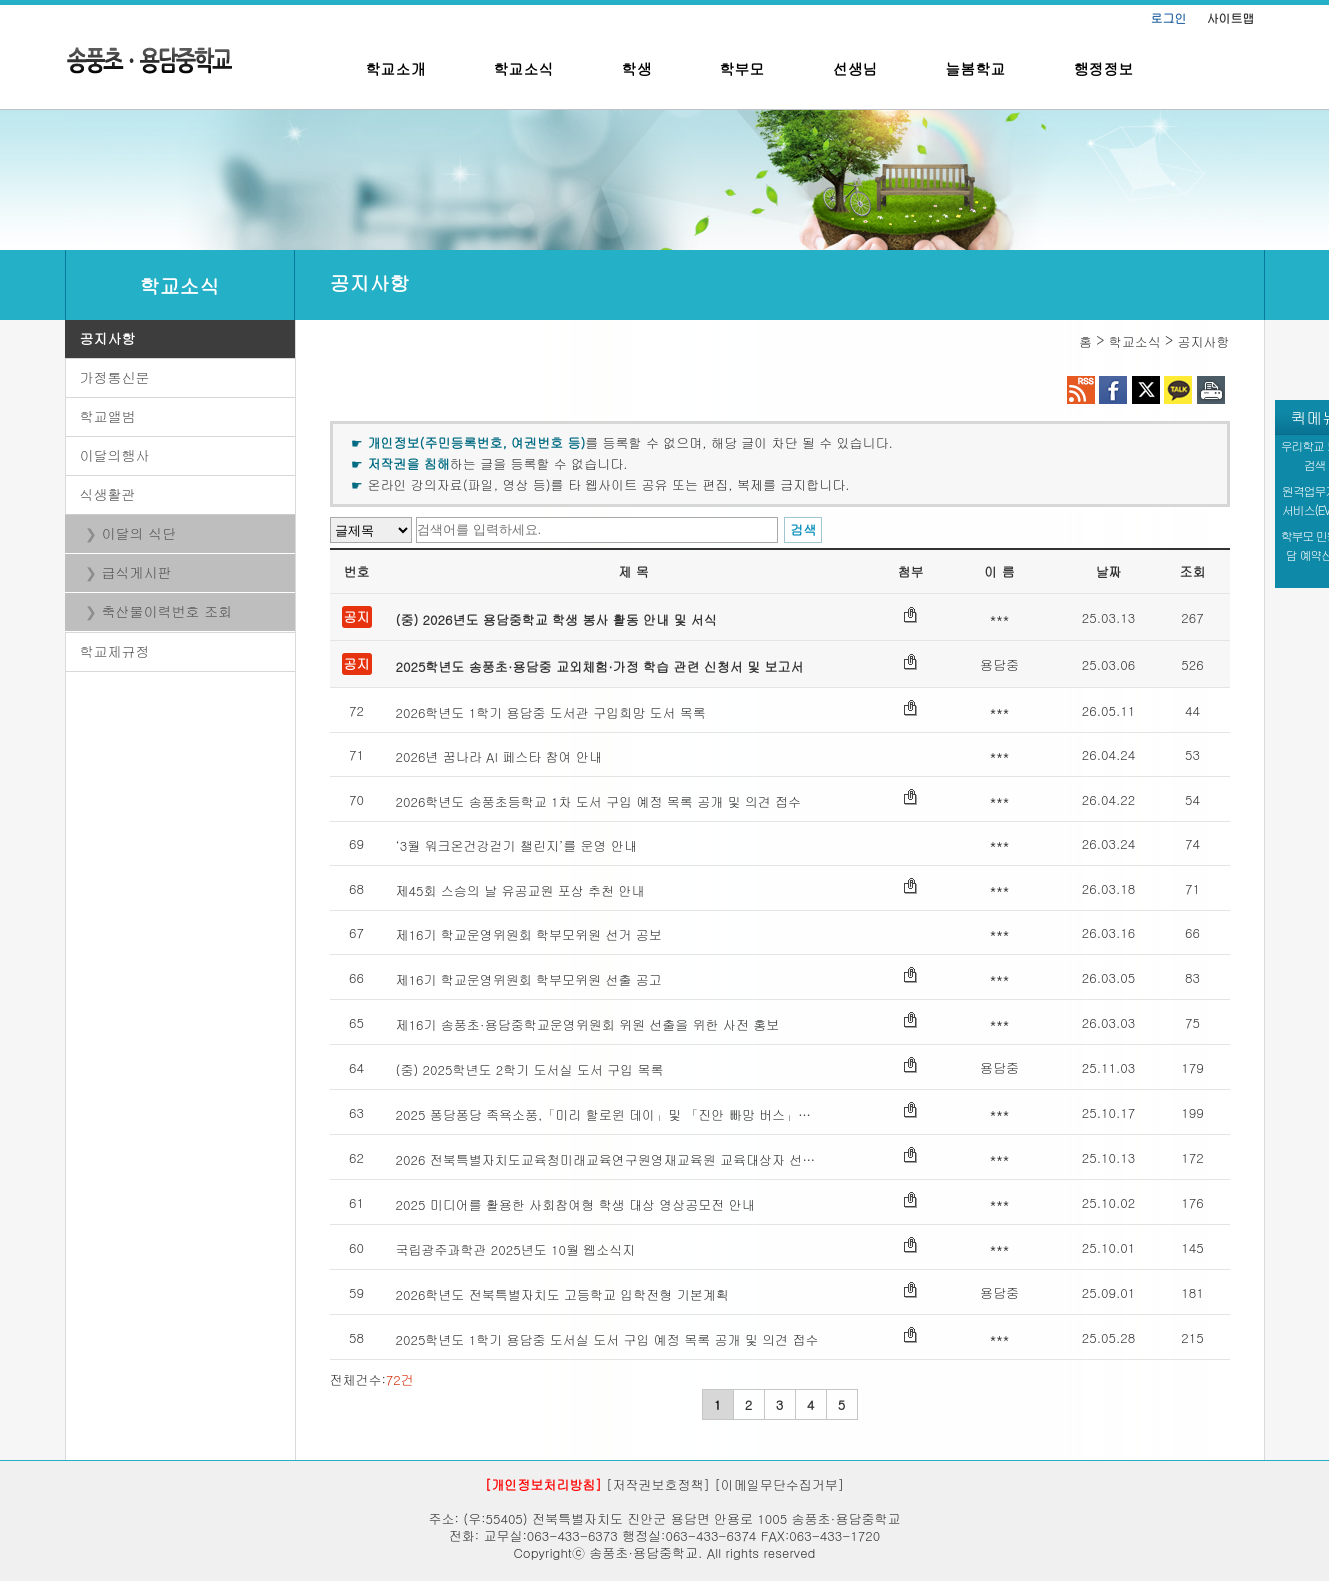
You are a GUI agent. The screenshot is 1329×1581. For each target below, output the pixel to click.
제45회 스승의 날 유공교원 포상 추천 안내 (520, 890)
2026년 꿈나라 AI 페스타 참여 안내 (499, 756)
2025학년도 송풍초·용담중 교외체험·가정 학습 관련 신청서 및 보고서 (600, 666)
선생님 (855, 68)
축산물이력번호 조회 (167, 611)
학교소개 (396, 68)
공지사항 (108, 338)
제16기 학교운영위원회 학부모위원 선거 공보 (529, 934)
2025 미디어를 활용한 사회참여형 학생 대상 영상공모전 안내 (575, 1204)
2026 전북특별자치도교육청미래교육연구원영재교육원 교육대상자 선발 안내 (610, 1159)
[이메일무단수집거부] (779, 1484)
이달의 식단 (139, 533)
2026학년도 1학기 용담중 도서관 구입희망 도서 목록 (551, 712)
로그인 (1169, 17)
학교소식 (524, 68)
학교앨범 (108, 416)
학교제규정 (115, 651)
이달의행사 (115, 455)
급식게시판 (137, 572)
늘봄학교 (976, 68)
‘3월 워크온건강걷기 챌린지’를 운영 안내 (516, 845)
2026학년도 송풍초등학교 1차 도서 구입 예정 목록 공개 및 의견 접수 (599, 801)
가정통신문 (115, 377)
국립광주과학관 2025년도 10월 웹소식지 (516, 1249)
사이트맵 (1231, 17)
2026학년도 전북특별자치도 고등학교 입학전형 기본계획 (562, 1294)
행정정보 (1104, 68)
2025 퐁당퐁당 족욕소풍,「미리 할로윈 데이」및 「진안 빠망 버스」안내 (610, 1114)
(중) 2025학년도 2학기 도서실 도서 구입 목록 (530, 1069)
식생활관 (108, 494)
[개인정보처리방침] (543, 1484)
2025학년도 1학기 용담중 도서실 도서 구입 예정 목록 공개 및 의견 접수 (607, 1339)
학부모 (742, 68)
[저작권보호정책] (658, 1484)
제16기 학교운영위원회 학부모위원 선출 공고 (529, 979)
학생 (637, 68)
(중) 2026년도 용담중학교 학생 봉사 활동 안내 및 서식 (556, 619)
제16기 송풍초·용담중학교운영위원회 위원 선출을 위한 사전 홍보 (588, 1024)
